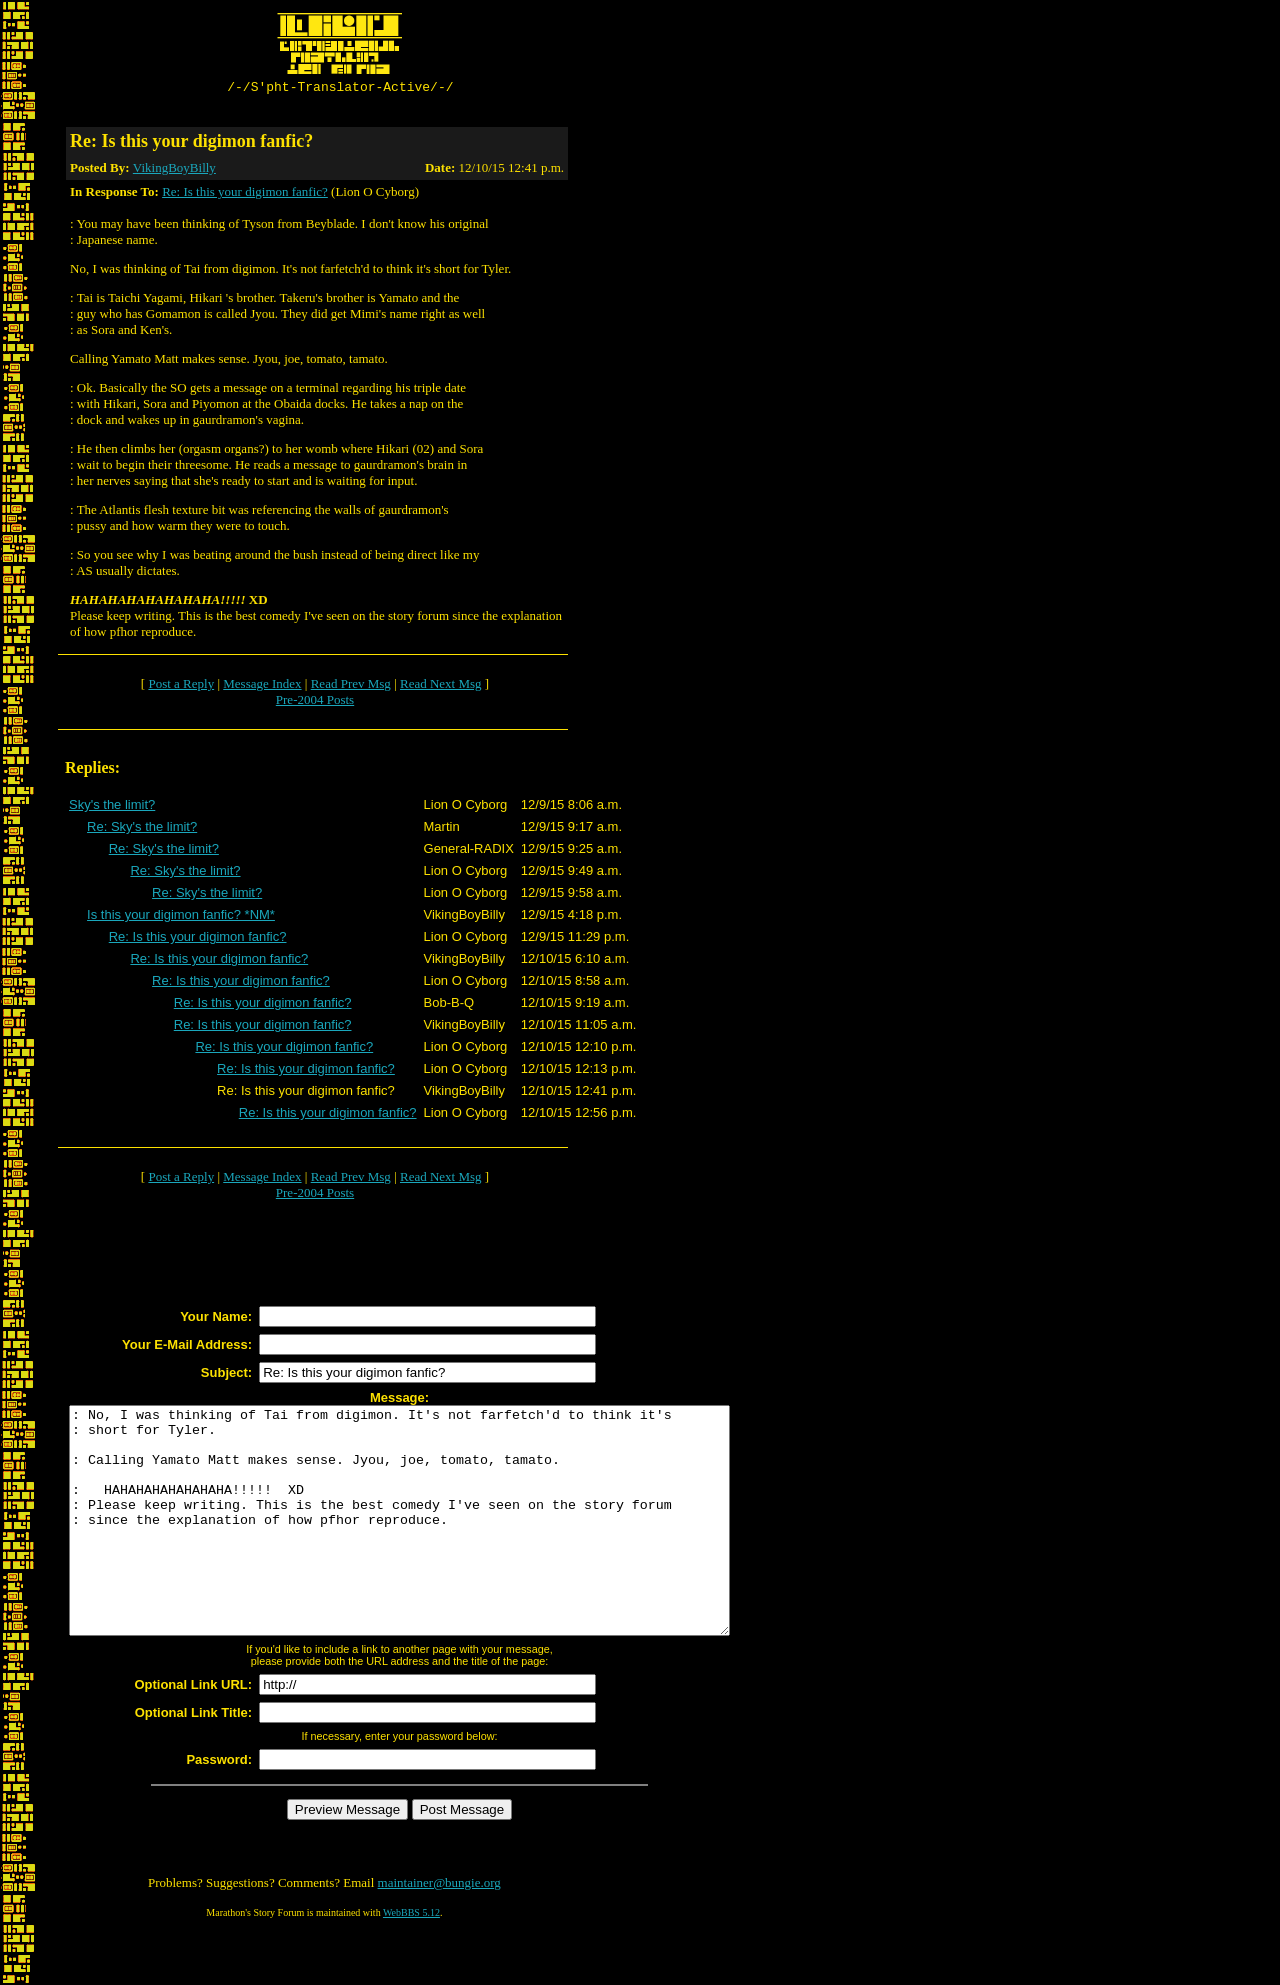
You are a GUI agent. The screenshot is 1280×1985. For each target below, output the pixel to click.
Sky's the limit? (112, 807)
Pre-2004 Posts (315, 702)
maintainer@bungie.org (439, 1930)
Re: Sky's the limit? (142, 829)
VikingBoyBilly (174, 170)
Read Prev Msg (351, 686)
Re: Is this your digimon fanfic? (245, 194)
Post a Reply (181, 686)
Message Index (262, 686)
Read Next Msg (441, 686)
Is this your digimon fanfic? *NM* (181, 917)
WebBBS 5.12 (411, 1960)
